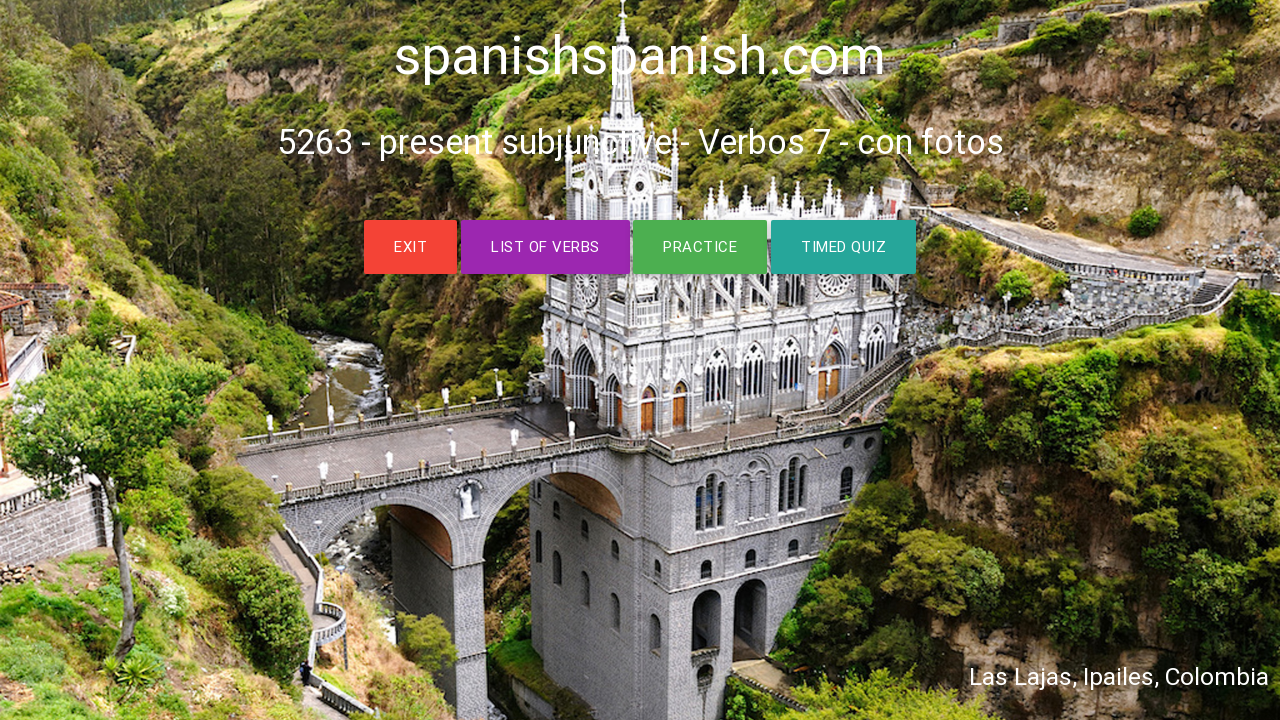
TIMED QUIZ (843, 246)
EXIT (410, 246)
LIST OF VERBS (545, 246)
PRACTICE (700, 246)
